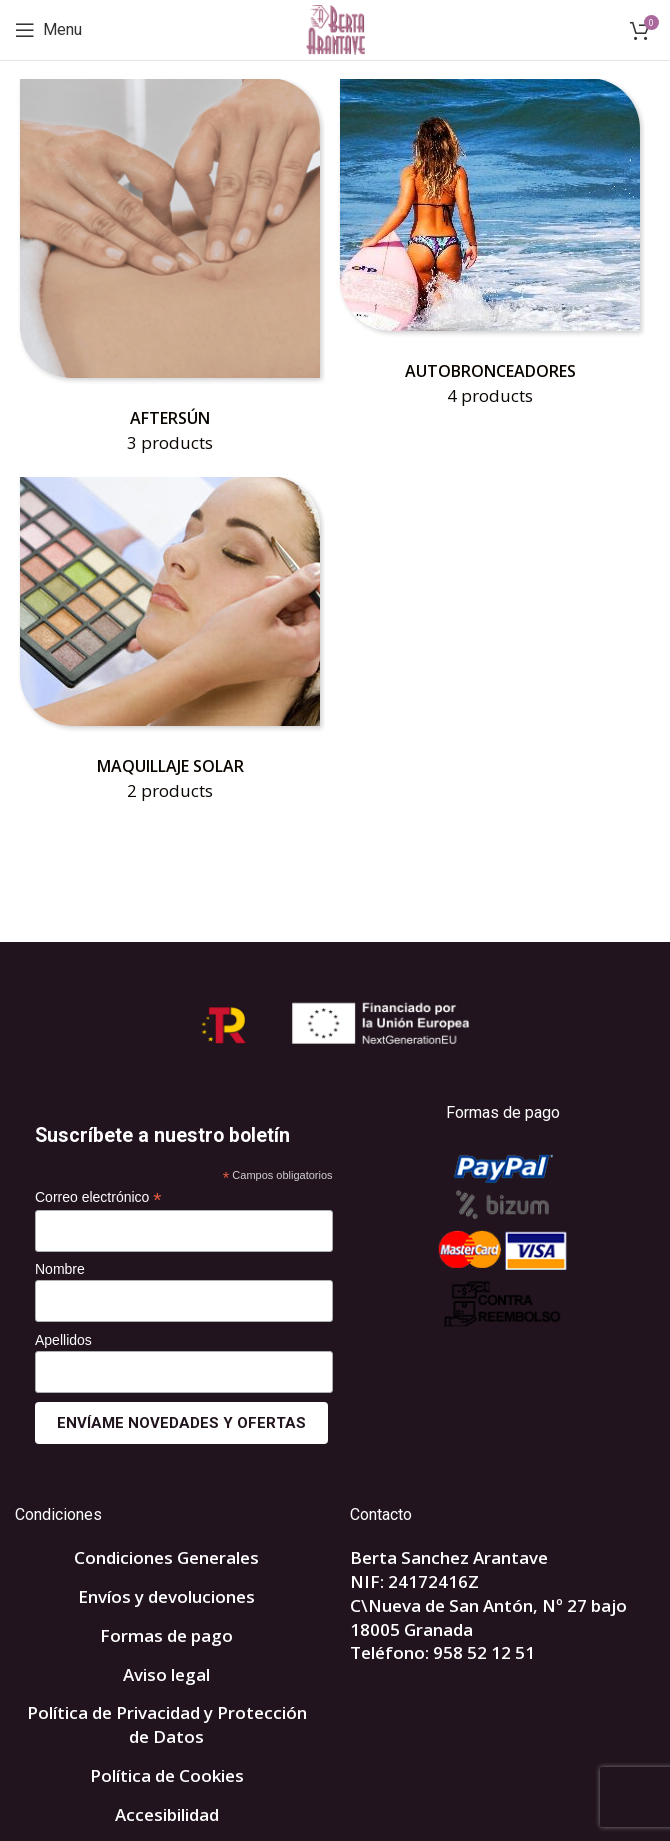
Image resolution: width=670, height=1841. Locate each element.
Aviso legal (166, 1674)
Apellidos (63, 1340)
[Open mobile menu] (48, 30)
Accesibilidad (167, 1814)
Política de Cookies (167, 1775)
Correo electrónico (98, 1197)
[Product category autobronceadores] (490, 249)
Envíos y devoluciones (166, 1596)
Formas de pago (166, 1635)
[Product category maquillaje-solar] (170, 646)
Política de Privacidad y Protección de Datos (167, 1724)
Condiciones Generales (166, 1557)
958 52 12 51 (484, 1652)
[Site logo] (335, 28)
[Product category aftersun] (170, 273)
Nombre (60, 1269)
